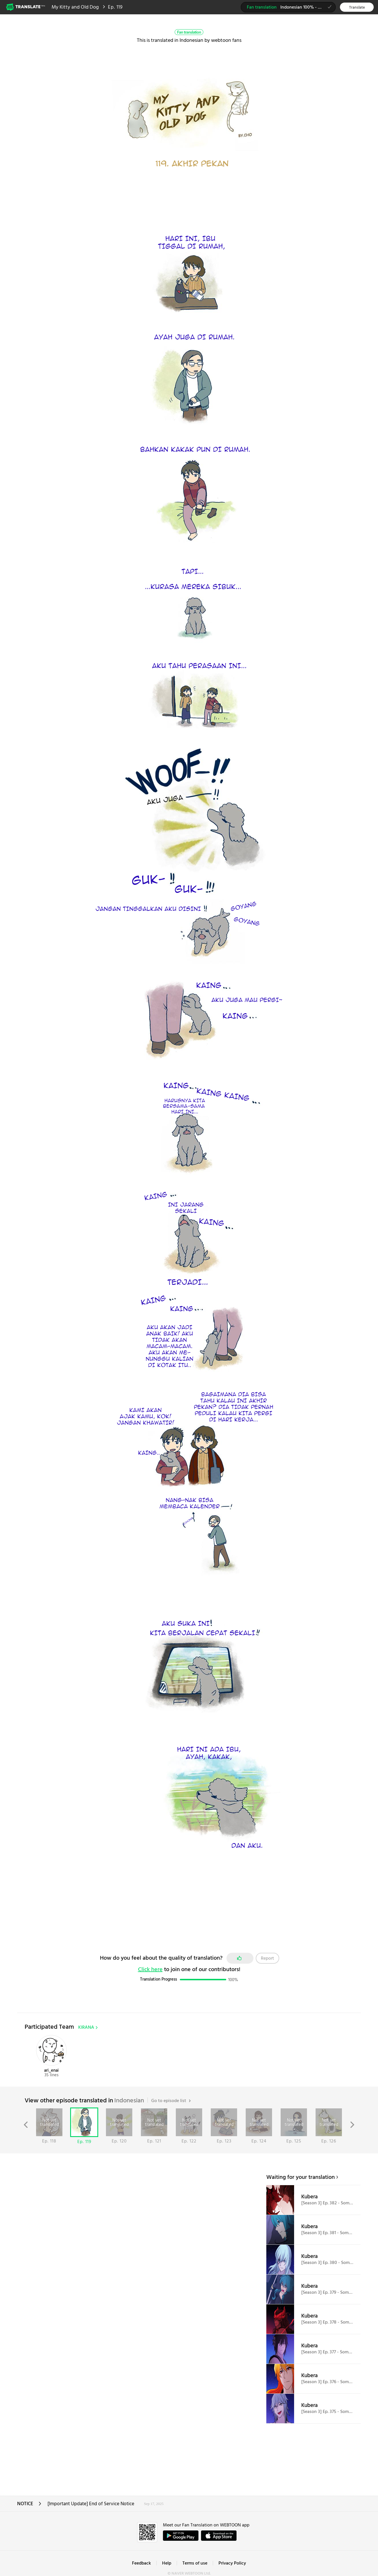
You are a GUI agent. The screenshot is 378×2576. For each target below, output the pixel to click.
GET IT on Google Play (180, 2535)
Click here (150, 1969)
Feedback (141, 2563)
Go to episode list (171, 2101)
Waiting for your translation (300, 2177)
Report (267, 1958)
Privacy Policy (232, 2563)
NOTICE (29, 2505)
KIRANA (88, 2027)
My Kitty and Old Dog (75, 7)
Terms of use (194, 2563)
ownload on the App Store (219, 2535)
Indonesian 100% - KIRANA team (291, 8)
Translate (357, 7)
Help (166, 2563)
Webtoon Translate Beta (26, 6)
